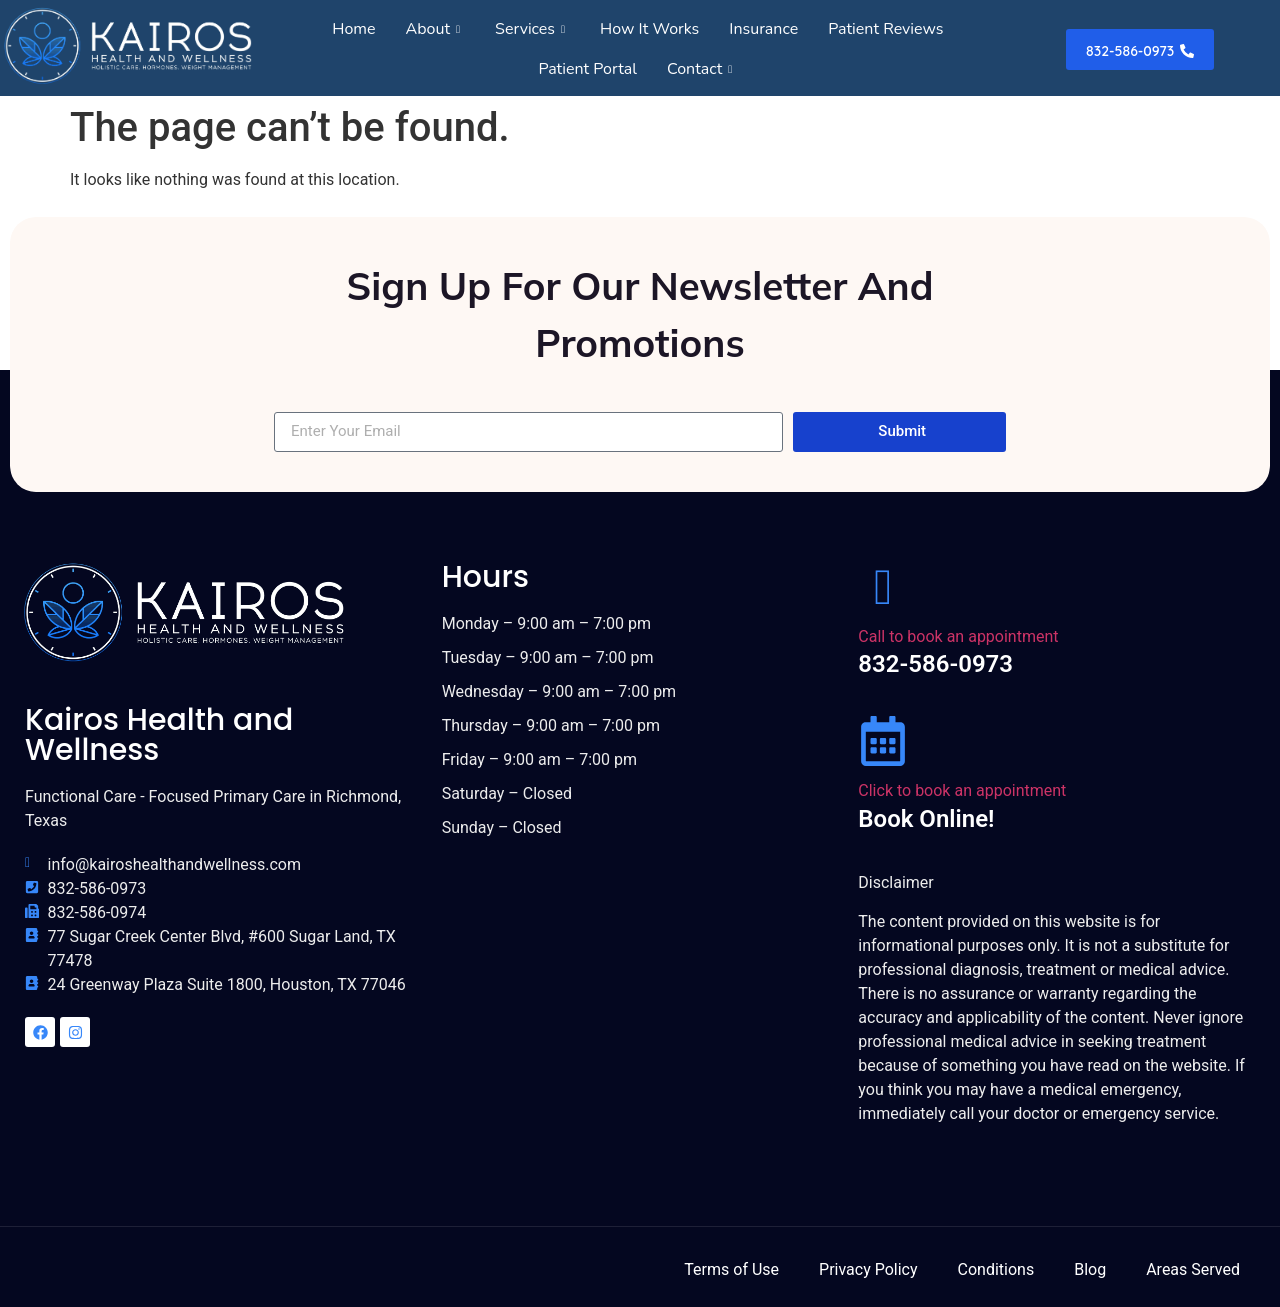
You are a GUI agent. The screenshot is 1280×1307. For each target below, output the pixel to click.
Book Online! (926, 819)
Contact (702, 69)
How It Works (649, 29)
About (436, 29)
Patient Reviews (885, 29)
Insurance (763, 29)
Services (532, 29)
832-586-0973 (935, 664)
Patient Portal (587, 69)
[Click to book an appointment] (883, 741)
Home (353, 29)
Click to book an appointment (962, 790)
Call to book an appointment (958, 636)
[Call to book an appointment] (883, 587)
